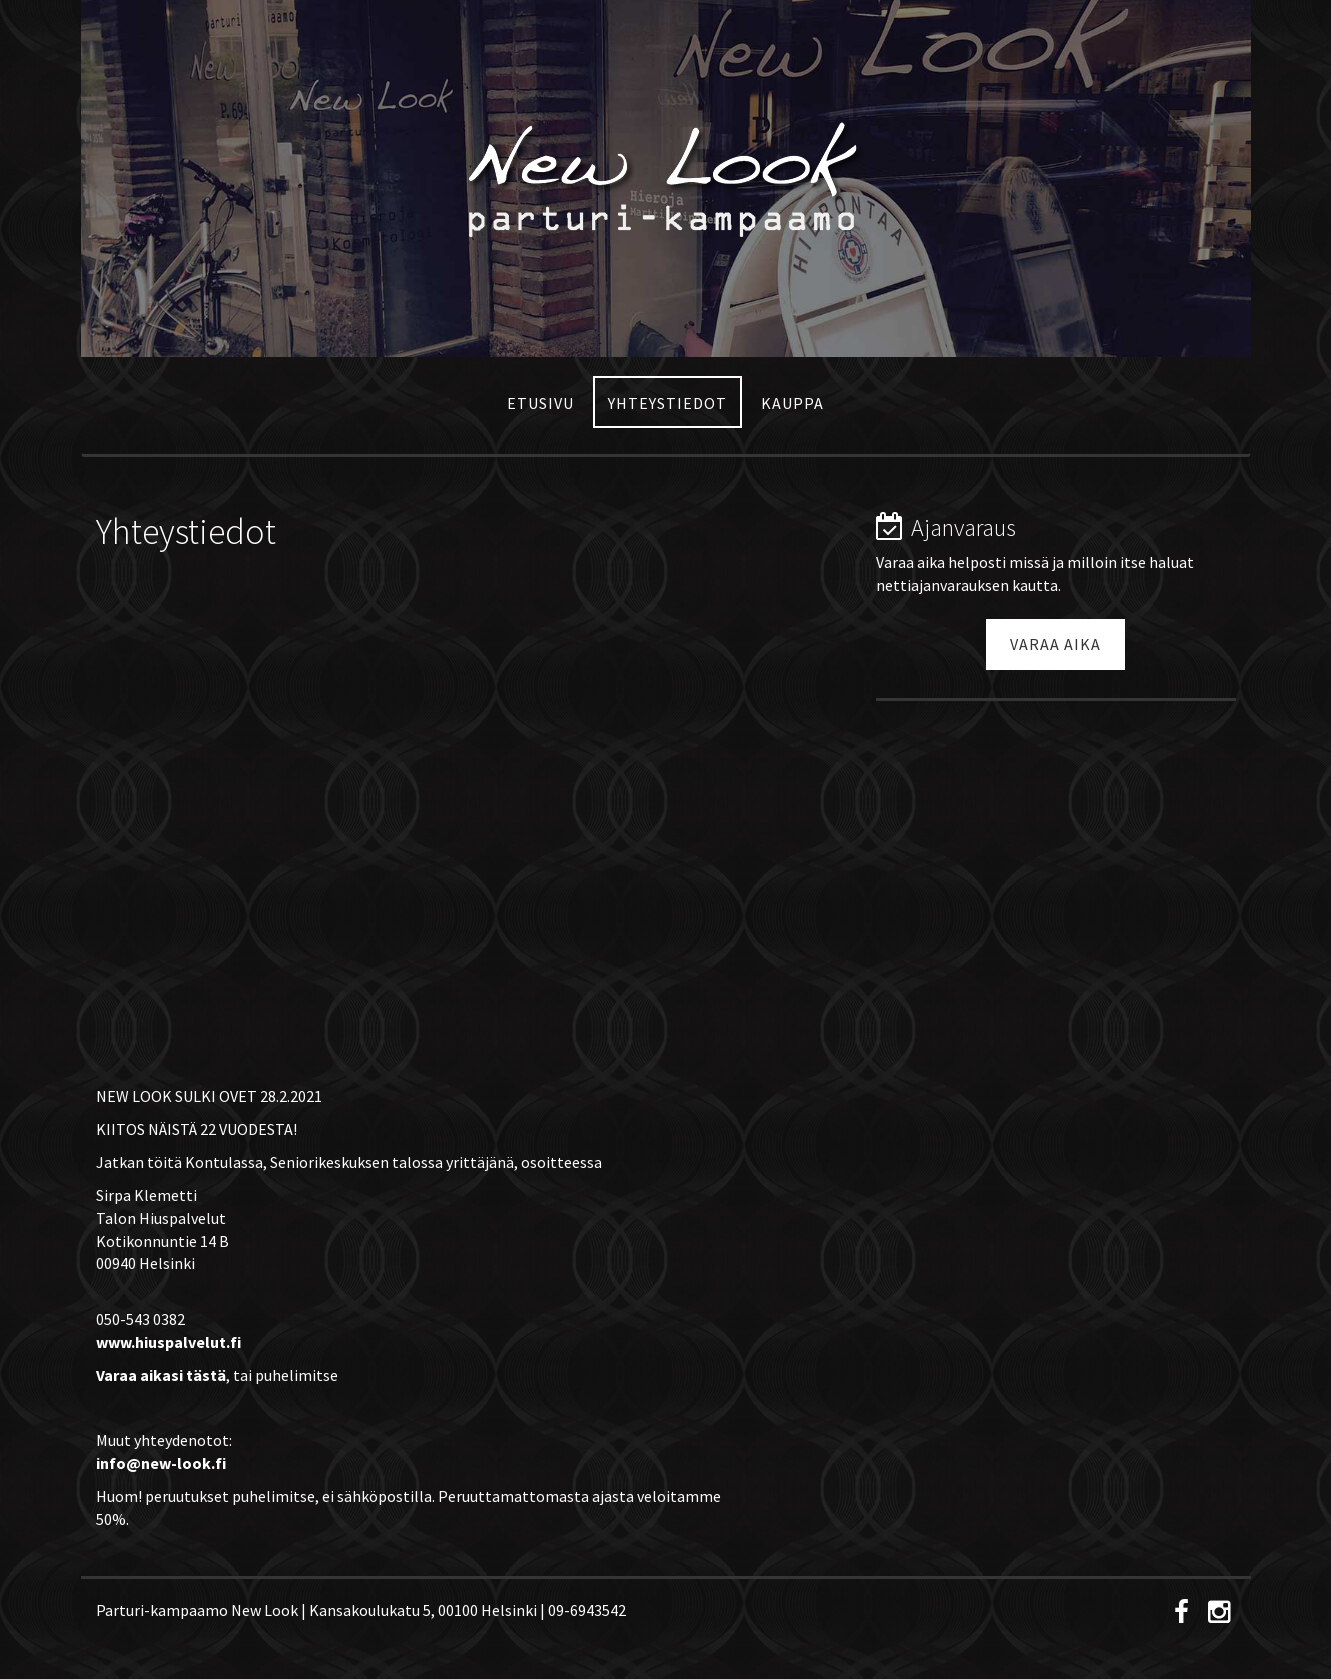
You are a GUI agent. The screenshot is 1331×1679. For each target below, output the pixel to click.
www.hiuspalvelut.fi (168, 1342)
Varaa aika (1055, 644)
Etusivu (540, 403)
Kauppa (792, 403)
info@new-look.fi (161, 1463)
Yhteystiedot (667, 403)
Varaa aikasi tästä (161, 1375)
